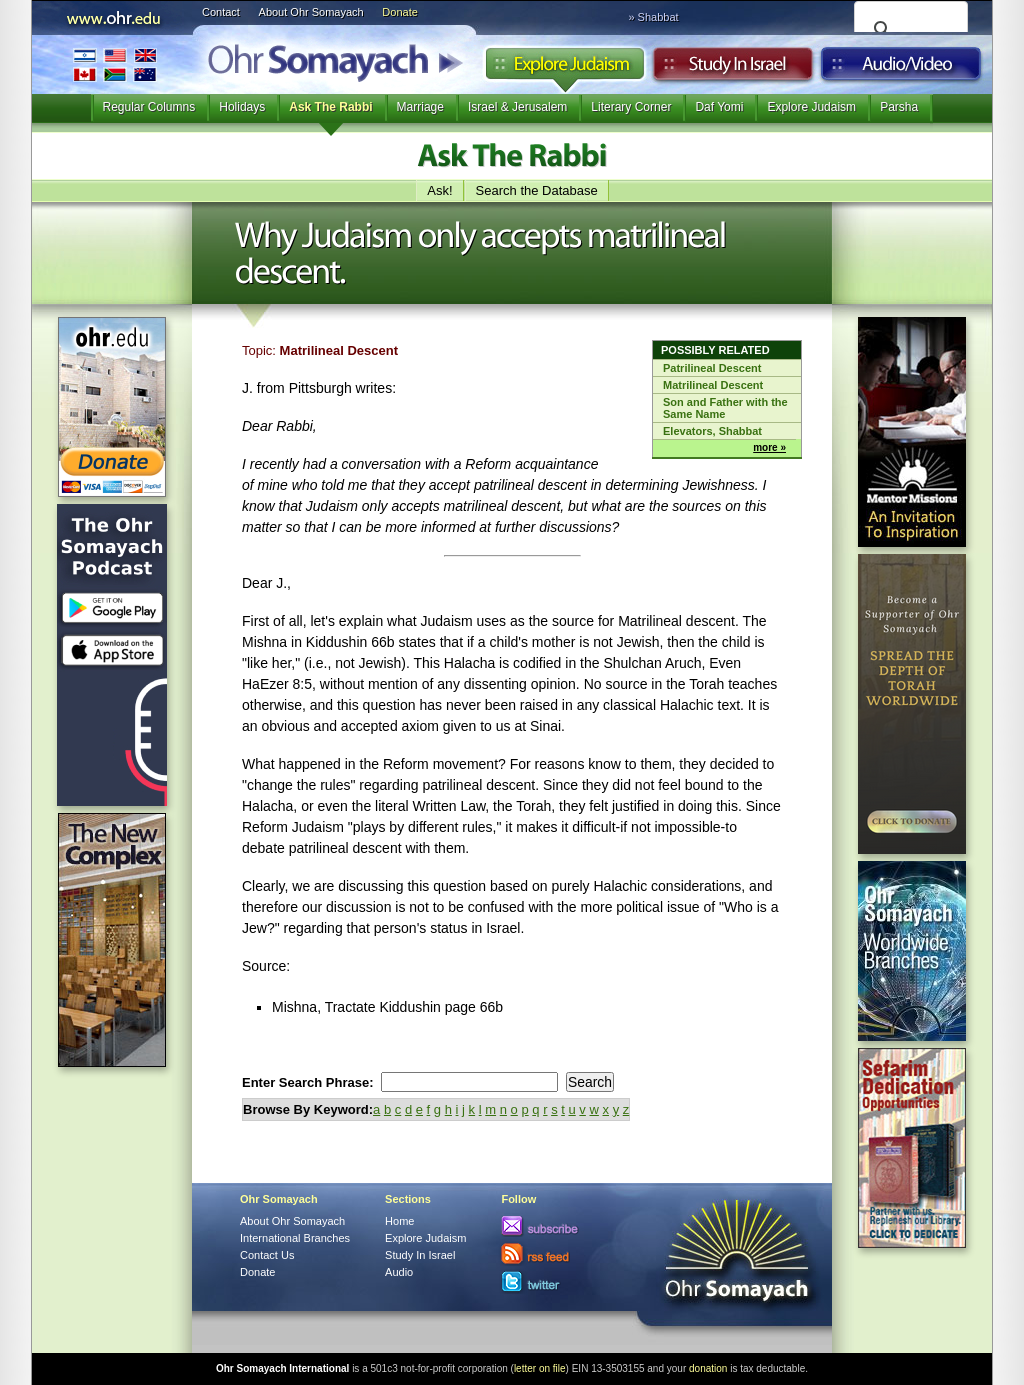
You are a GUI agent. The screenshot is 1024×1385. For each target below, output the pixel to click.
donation (708, 1368)
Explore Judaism (564, 69)
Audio (901, 69)
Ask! (439, 190)
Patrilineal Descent (712, 368)
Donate (399, 12)
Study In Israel (420, 1255)
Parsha (899, 107)
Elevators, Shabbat (712, 431)
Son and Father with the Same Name (725, 408)
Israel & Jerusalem (517, 107)
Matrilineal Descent (713, 385)
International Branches (115, 64)
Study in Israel (733, 69)
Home (399, 1221)
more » (769, 447)
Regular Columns (149, 107)
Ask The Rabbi (330, 107)
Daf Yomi (719, 107)
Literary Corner (631, 107)
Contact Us (267, 1255)
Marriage (420, 107)
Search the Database (537, 190)
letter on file (540, 1368)
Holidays (242, 107)
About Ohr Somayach (311, 12)
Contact (221, 12)
